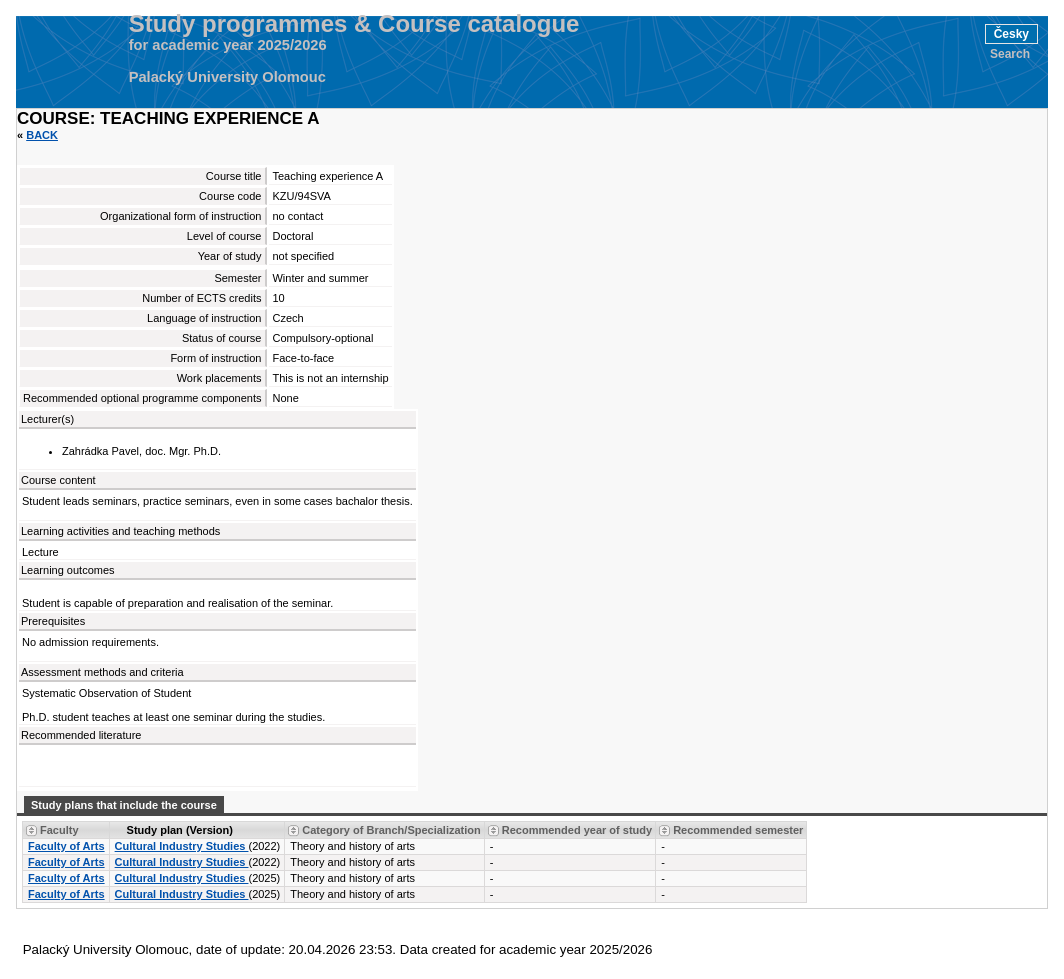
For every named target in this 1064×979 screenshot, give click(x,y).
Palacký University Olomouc (227, 77)
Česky (1011, 34)
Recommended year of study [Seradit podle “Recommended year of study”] (577, 830)
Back (42, 135)
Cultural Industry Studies (182, 846)
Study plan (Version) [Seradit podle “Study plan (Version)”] (180, 830)
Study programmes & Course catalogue (354, 24)
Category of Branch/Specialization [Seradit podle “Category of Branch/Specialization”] (391, 830)
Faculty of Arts (66, 846)
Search (1010, 54)
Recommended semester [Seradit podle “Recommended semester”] (738, 830)
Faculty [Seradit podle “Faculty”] (59, 830)
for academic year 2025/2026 (228, 45)
